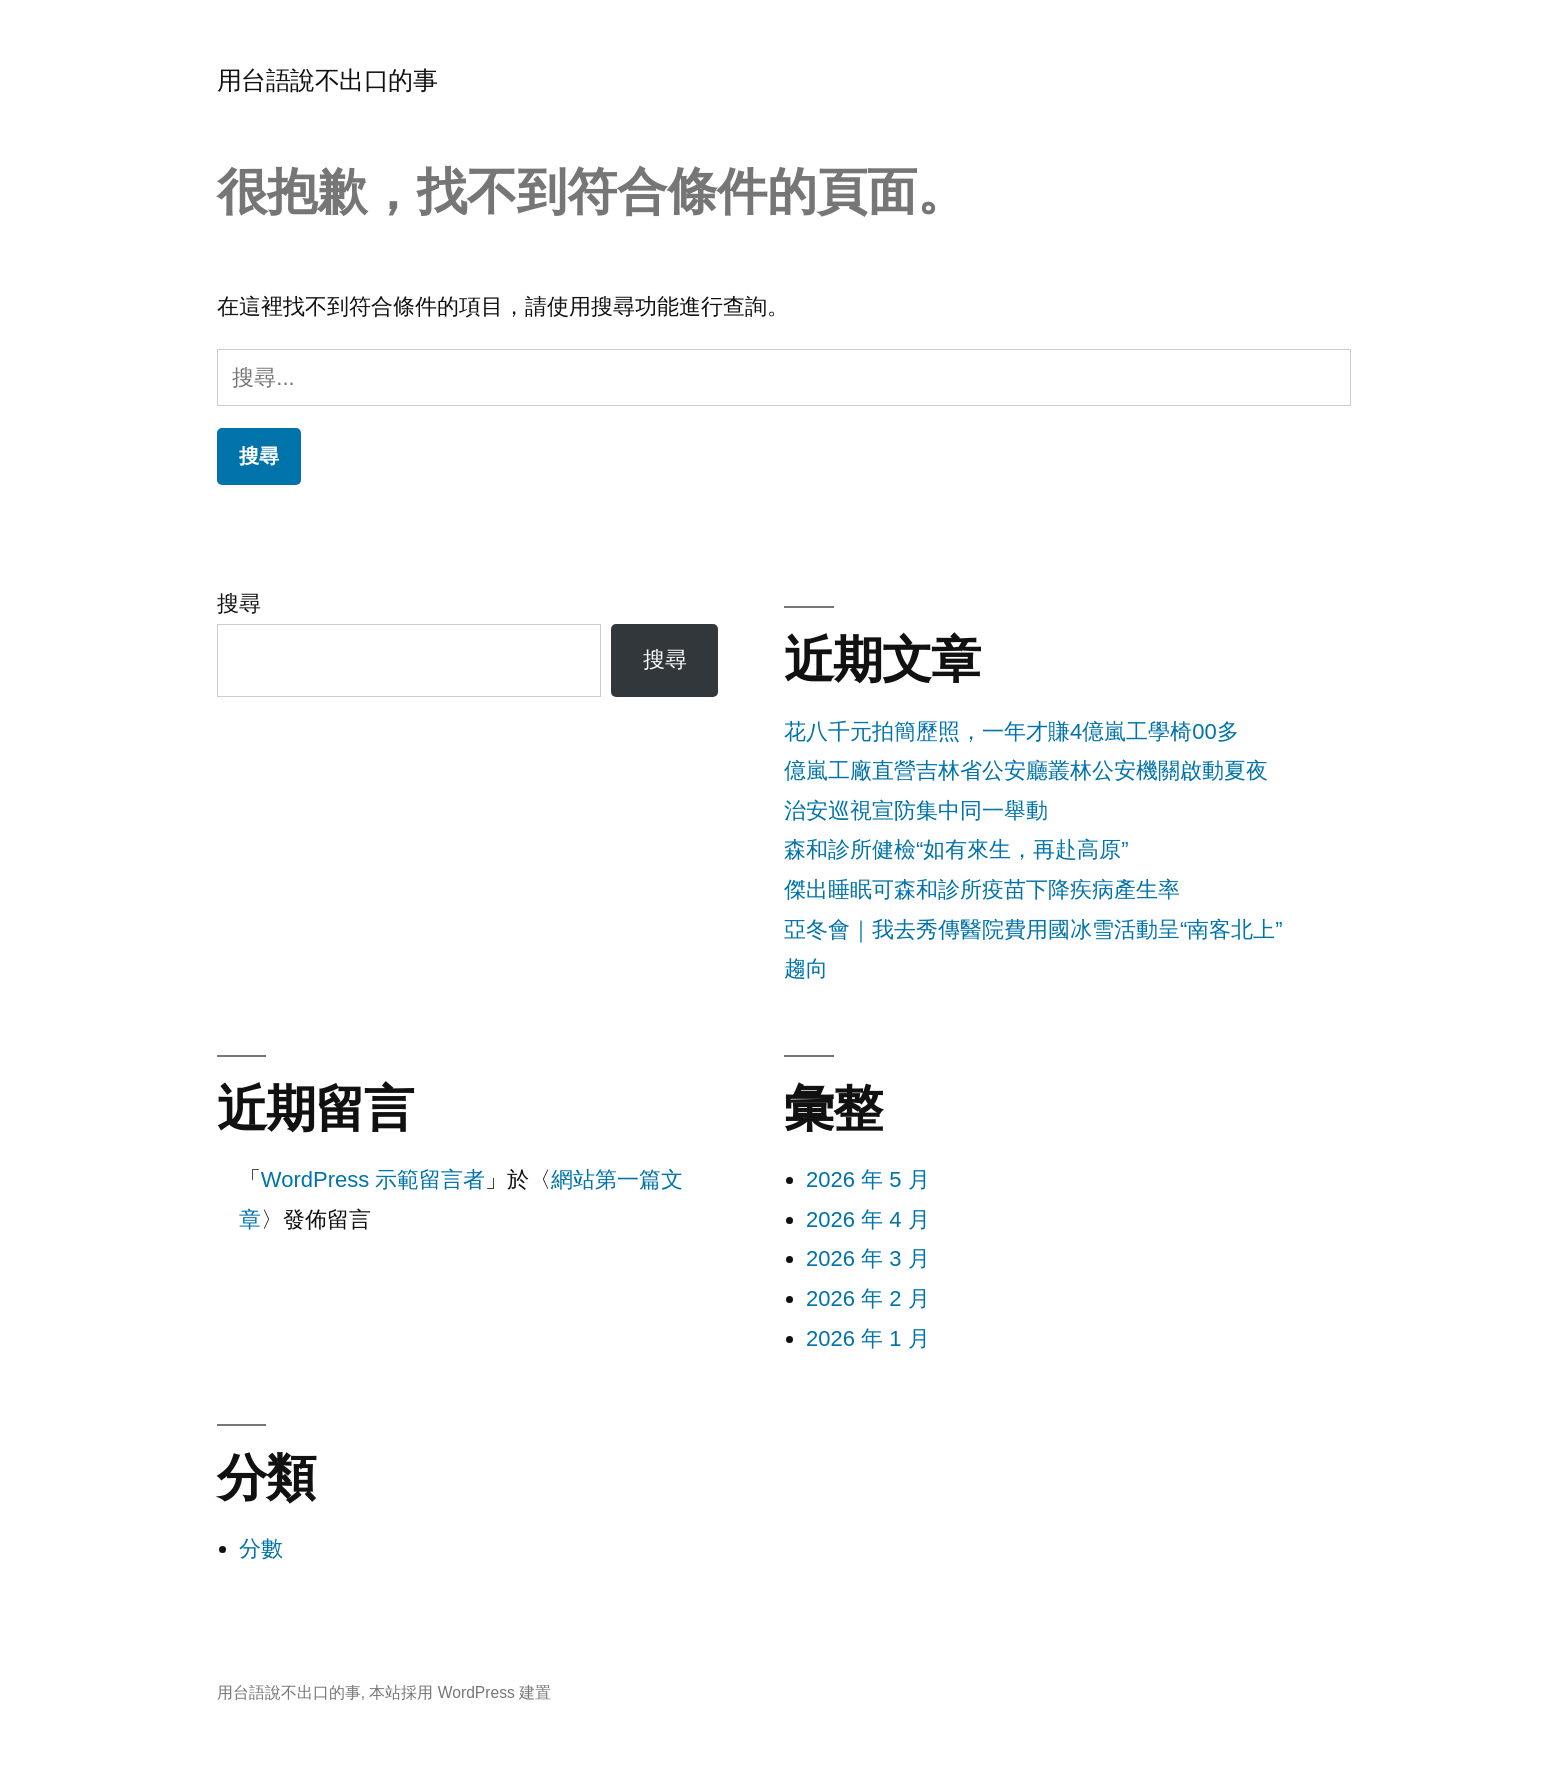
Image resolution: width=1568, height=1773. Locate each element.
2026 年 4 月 (868, 1219)
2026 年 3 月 (868, 1258)
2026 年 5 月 (868, 1179)
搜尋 (239, 603)
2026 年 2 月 (868, 1298)
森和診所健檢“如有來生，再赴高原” (956, 849)
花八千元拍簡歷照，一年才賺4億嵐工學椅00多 (1011, 731)
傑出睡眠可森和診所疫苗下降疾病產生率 (982, 889)
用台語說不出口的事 (327, 80)
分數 (261, 1548)
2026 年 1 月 (868, 1338)
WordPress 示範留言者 (373, 1179)
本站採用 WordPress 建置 (460, 1692)
